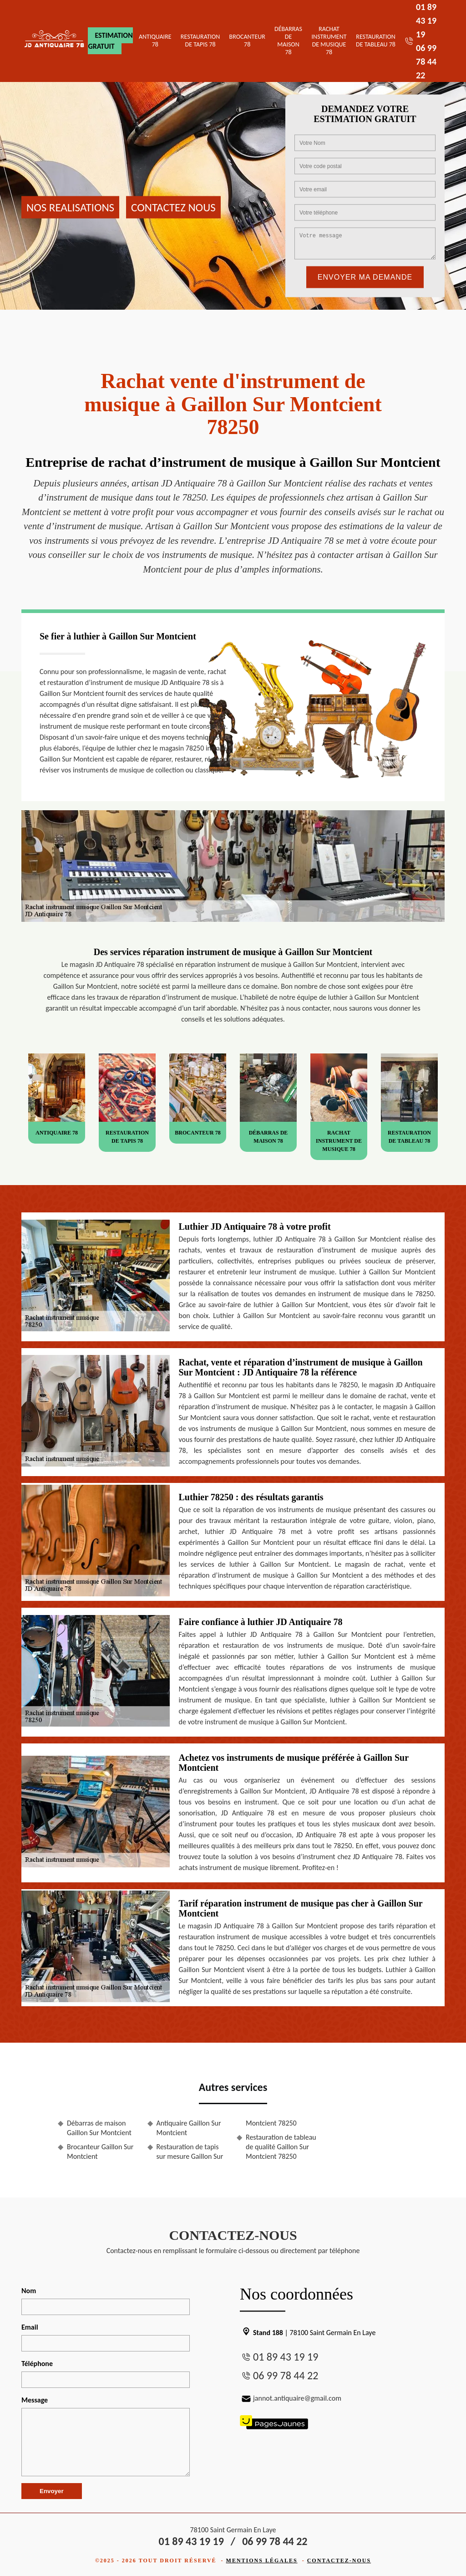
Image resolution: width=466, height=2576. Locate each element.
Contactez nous (173, 207)
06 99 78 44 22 (426, 61)
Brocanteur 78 (247, 40)
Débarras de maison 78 (288, 40)
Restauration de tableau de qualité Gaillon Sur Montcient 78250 (281, 2147)
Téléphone (37, 2363)
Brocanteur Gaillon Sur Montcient (100, 2151)
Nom (28, 2290)
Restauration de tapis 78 (200, 40)
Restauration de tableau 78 (375, 40)
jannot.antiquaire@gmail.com (290, 2398)
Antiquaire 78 (155, 40)
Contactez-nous (339, 2560)
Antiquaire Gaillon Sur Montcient (189, 2128)
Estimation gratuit (110, 41)
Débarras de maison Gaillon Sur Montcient (99, 2128)
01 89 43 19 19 (426, 20)
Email (29, 2327)
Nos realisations (70, 207)
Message (34, 2400)
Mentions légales (262, 2560)
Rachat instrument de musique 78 (329, 40)
